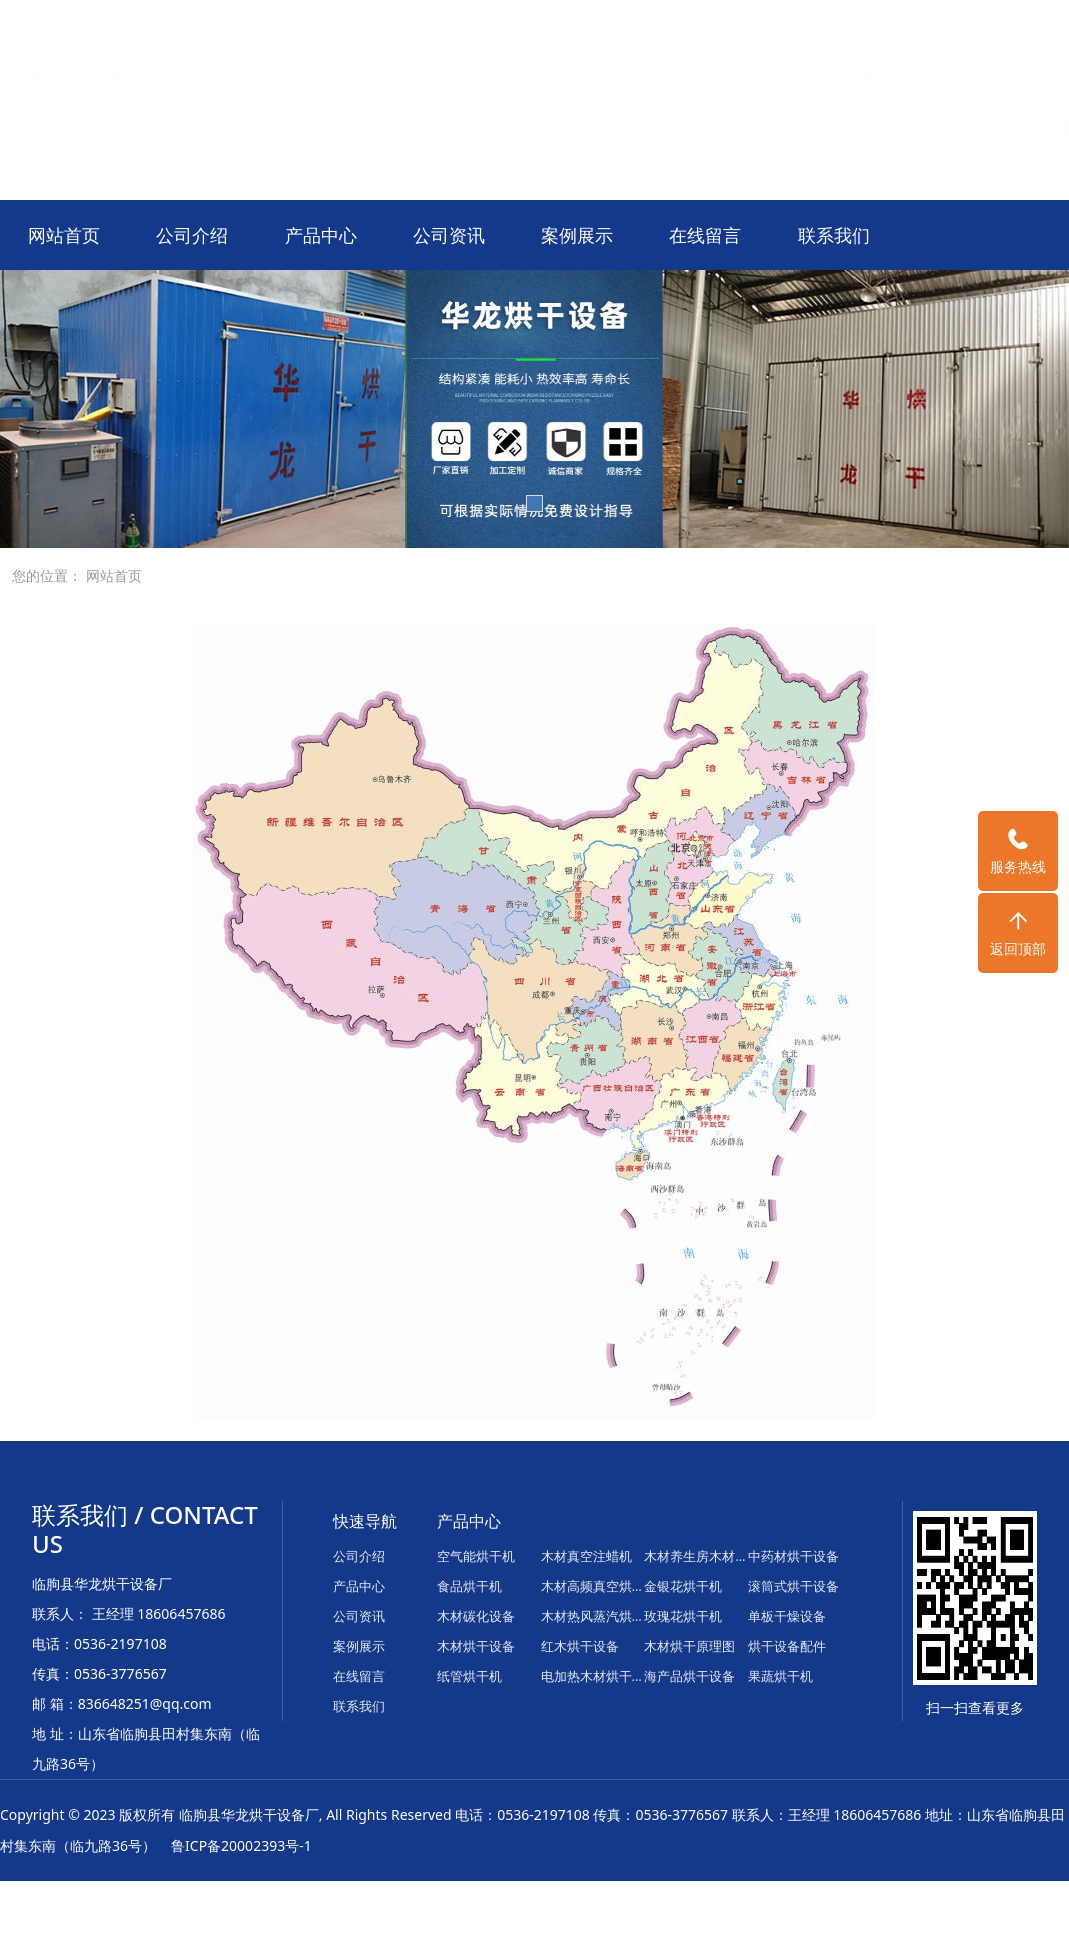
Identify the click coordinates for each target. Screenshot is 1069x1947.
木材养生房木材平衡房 (696, 1556)
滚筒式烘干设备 (793, 1586)
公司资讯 (449, 235)
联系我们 (960, 24)
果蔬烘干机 (780, 1676)
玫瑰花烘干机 (683, 1616)
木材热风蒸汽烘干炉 (593, 1616)
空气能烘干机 (476, 1556)
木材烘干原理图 (689, 1646)
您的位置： (47, 575)
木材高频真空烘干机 (593, 1586)
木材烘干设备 (476, 1646)
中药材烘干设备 (793, 1556)
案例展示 (577, 235)
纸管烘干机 (469, 1676)
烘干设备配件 (787, 1646)
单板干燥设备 (787, 1616)
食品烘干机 (469, 1586)
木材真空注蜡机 (586, 1556)
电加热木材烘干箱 (593, 1676)
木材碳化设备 (476, 1616)
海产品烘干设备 (689, 1676)
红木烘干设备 (580, 1646)
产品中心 (321, 235)
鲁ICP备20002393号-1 (241, 1845)
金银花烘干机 (683, 1586)
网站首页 (887, 24)
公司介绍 (192, 235)
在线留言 (1033, 24)
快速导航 (365, 1521)
